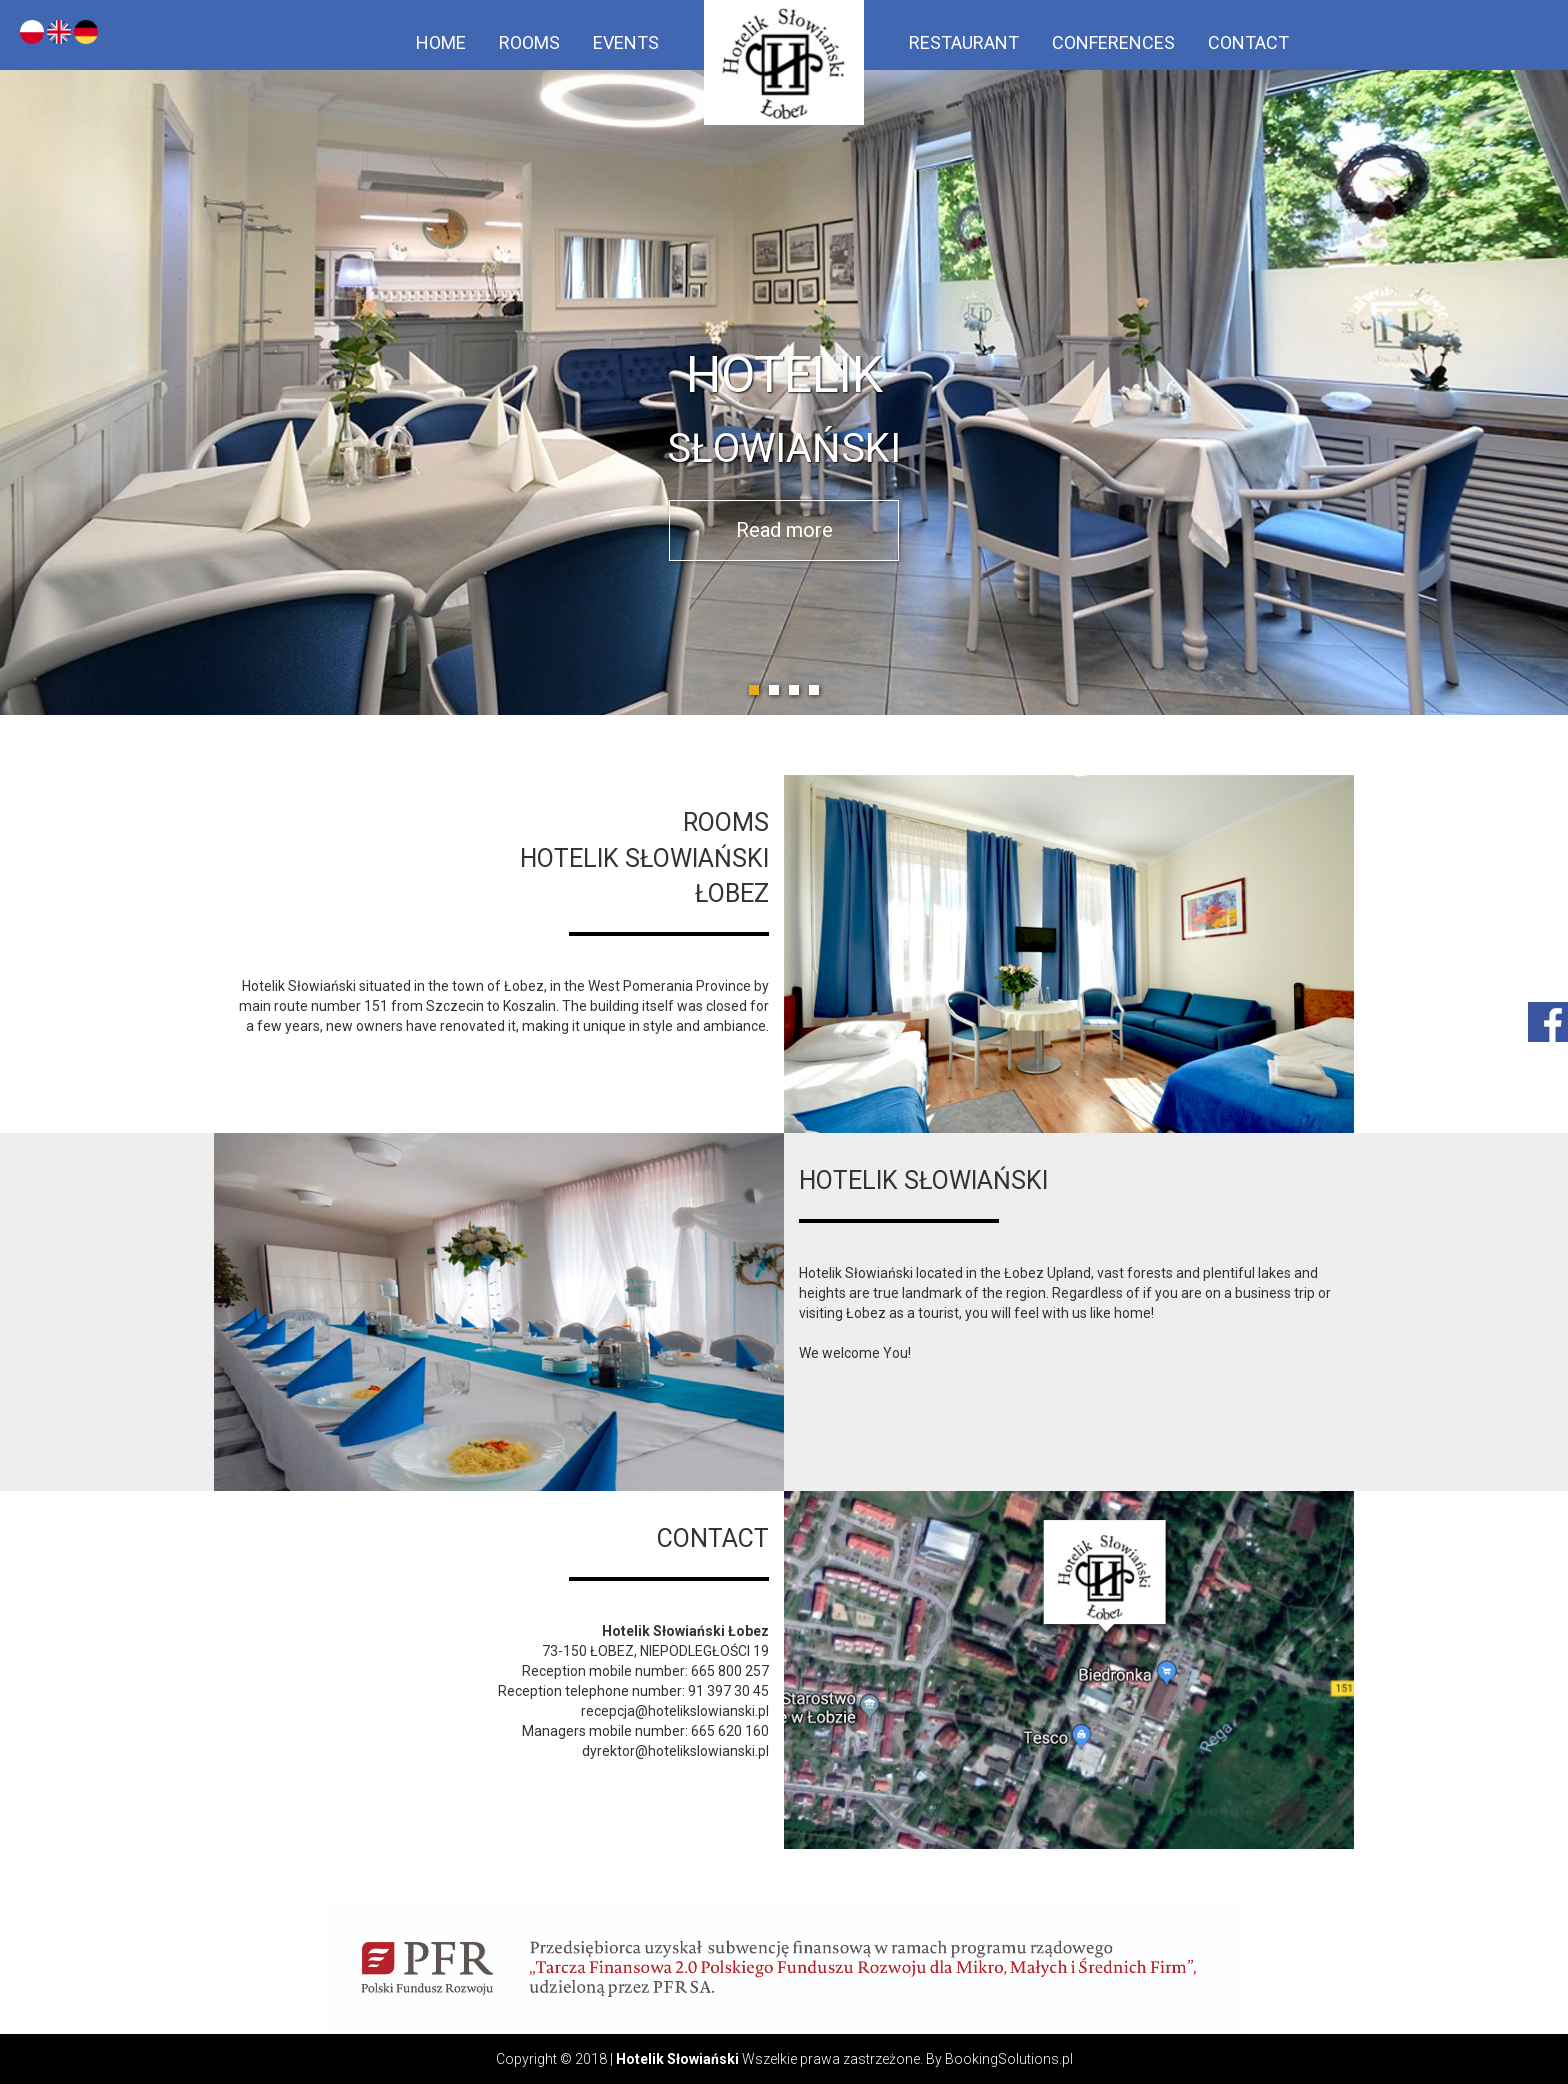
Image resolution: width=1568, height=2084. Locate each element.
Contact (1248, 42)
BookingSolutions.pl (1009, 2059)
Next (1542, 358)
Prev (26, 358)
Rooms (529, 42)
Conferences (1113, 42)
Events (626, 42)
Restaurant (964, 42)
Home (441, 42)
